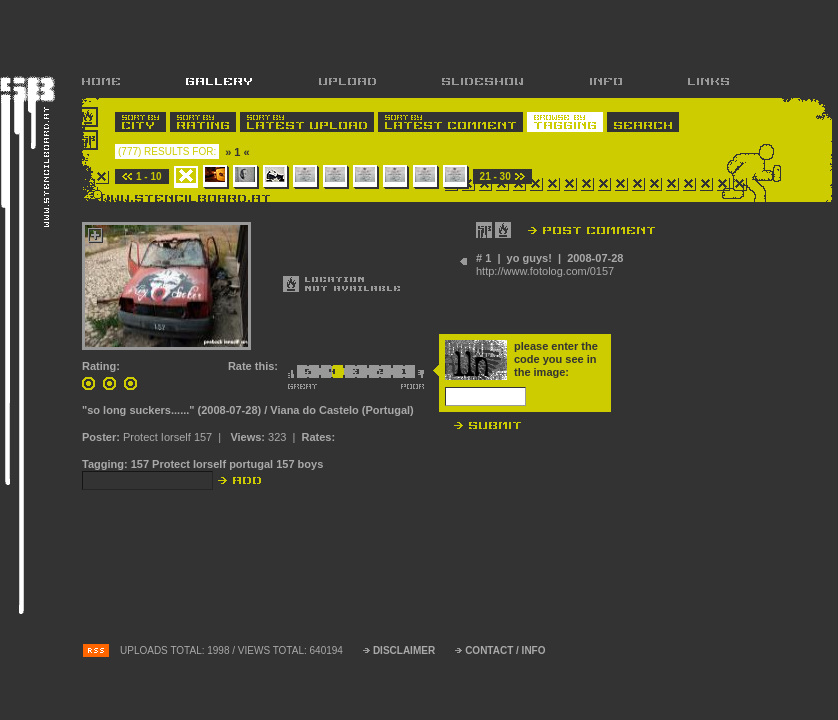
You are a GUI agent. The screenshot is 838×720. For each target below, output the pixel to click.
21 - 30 (495, 176)
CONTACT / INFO (505, 650)
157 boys (299, 464)
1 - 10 (149, 176)
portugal (251, 464)
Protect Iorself (189, 464)
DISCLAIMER (404, 650)
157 (140, 464)
